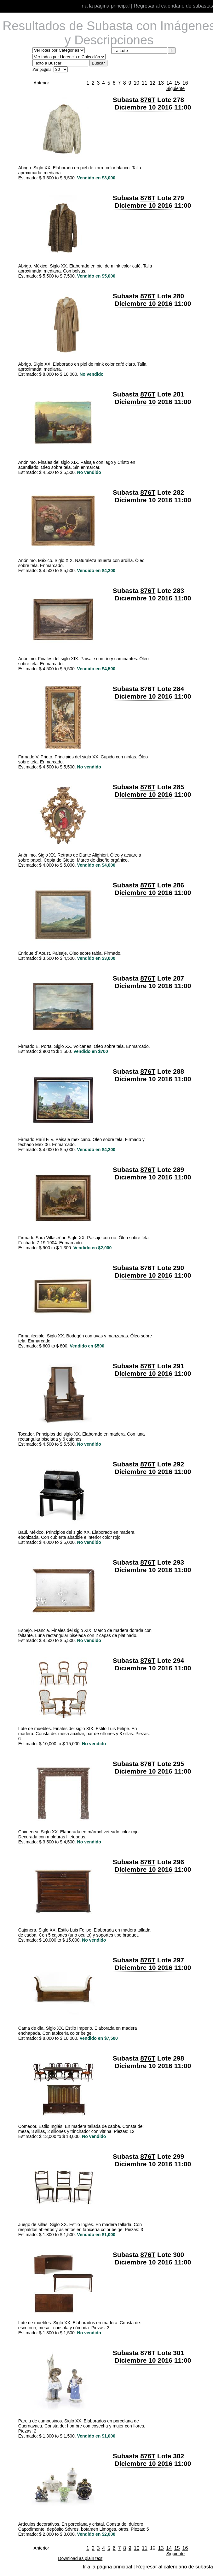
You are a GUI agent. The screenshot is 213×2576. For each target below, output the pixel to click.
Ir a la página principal (105, 5)
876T (147, 99)
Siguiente (175, 88)
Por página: (42, 69)
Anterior (41, 82)
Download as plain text (80, 2558)
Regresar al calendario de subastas (173, 5)
